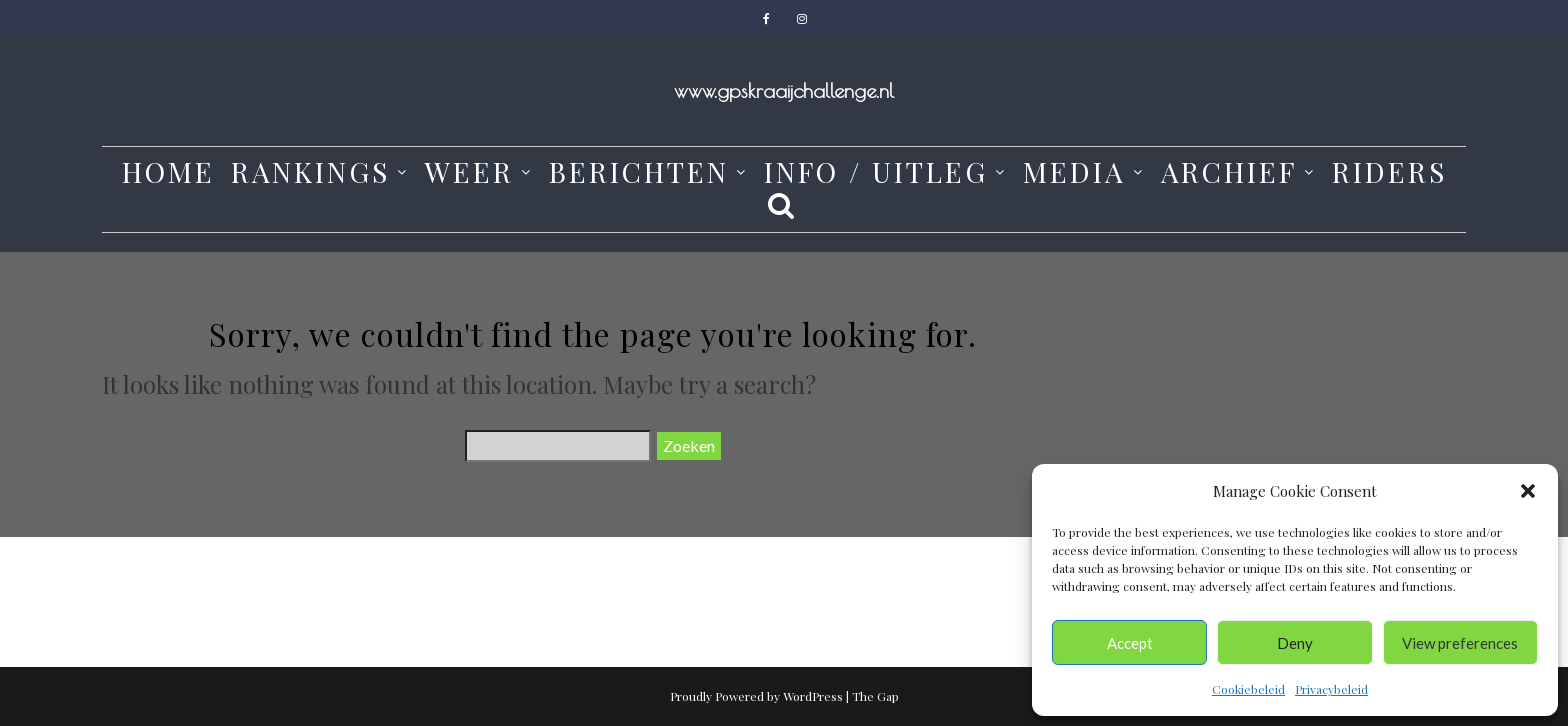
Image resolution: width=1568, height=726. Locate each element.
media (1074, 172)
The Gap (875, 696)
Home (168, 172)
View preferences (1460, 643)
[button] (1528, 491)
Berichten (639, 172)
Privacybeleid (1331, 689)
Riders (1389, 172)
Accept (1130, 643)
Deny (1295, 643)
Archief (1229, 172)
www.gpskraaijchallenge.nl (784, 90)
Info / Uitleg (876, 172)
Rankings (310, 172)
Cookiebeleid (1248, 689)
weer (469, 172)
